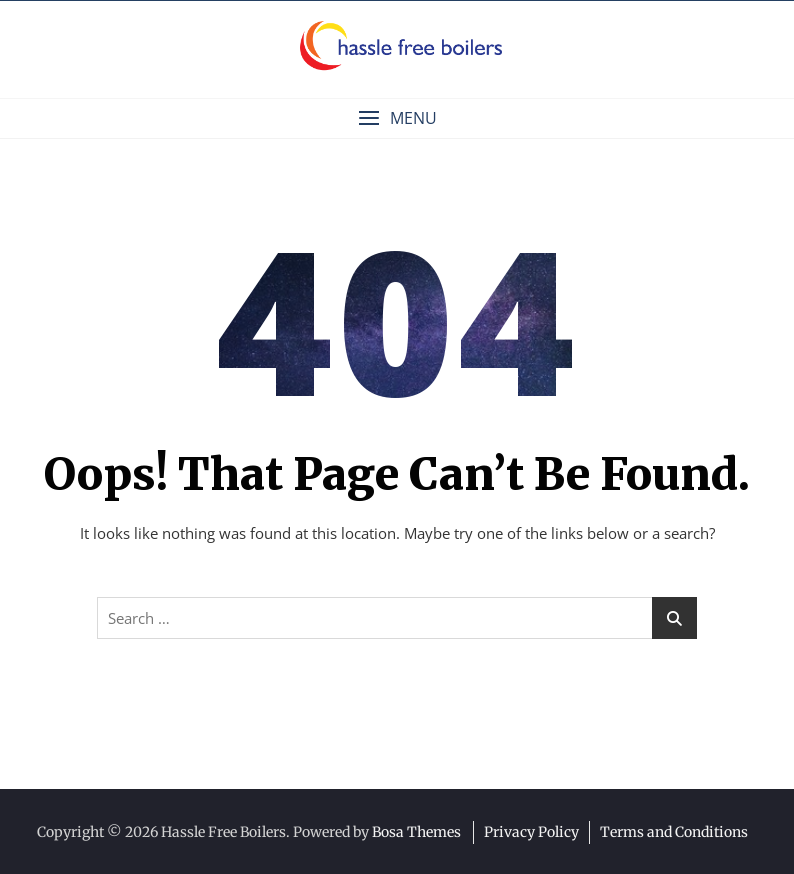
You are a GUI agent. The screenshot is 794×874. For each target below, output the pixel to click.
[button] (397, 118)
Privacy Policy (531, 832)
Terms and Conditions (674, 832)
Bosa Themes (416, 832)
